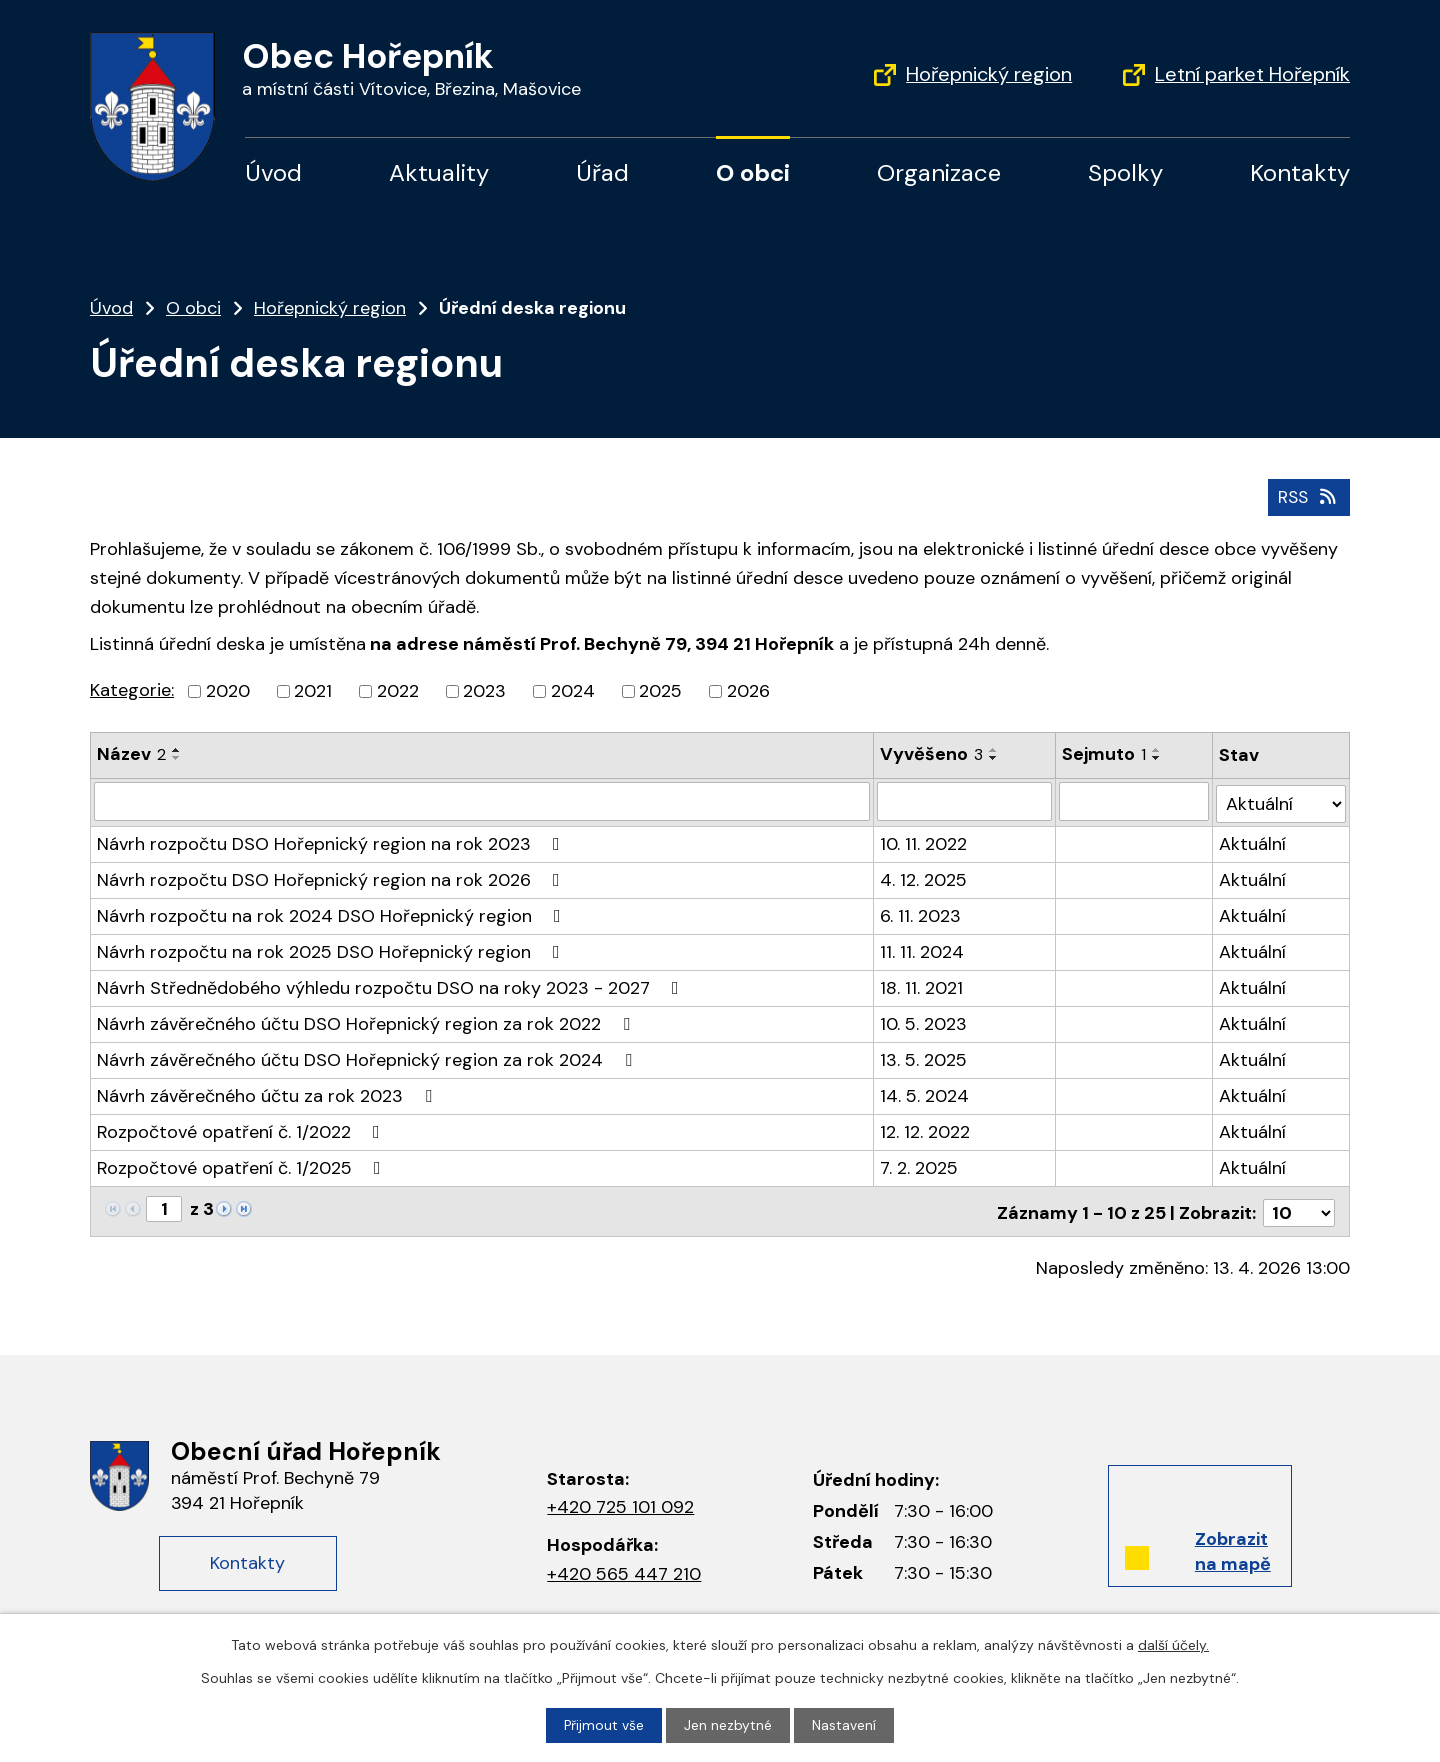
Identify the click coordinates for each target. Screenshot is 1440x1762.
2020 (228, 691)
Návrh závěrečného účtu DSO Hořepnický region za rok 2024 (368, 1056)
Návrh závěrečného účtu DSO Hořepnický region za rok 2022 (367, 1020)
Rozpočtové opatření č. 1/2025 (243, 1164)
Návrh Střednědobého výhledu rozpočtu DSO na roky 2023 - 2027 (392, 984)
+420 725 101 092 (620, 1501)
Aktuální (1252, 840)
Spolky (1125, 172)
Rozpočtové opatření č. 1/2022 (242, 1128)
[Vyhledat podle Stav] (1281, 799)
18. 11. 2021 (921, 984)
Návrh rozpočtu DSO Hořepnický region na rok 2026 (332, 876)
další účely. (1173, 1645)
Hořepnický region (989, 74)
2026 (748, 691)
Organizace (939, 172)
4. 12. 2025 (923, 876)
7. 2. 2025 (919, 1164)
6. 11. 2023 (920, 912)
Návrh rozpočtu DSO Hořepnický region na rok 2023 (332, 840)
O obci (753, 172)
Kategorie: (132, 690)
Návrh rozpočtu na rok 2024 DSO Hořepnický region (333, 912)
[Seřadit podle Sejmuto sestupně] (1157, 758)
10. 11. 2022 (923, 840)
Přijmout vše (604, 1725)
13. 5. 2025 (923, 1056)
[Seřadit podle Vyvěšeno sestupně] (994, 758)
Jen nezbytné (729, 1725)
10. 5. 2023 (923, 1020)
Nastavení (845, 1725)
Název (131, 754)
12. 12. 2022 (925, 1128)
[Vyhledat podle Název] (482, 800)
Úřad (602, 172)
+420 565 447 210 (624, 1568)
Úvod (273, 172)
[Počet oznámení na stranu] (1299, 1206)
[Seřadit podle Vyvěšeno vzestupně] (994, 750)
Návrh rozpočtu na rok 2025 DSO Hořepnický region (332, 948)
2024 (573, 691)
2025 (660, 691)
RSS (1307, 496)
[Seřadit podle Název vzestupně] (177, 750)
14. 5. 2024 (924, 1092)
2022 (398, 691)
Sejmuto (1104, 754)
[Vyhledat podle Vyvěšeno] (964, 800)
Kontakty (1300, 172)
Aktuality (439, 172)
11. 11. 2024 (922, 948)
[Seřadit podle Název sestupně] (177, 758)
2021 (313, 691)
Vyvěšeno (931, 754)
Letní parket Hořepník (1252, 74)
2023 (484, 691)
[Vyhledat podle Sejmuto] (1134, 800)
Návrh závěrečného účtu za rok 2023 (268, 1092)
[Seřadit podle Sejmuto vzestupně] (1157, 750)
